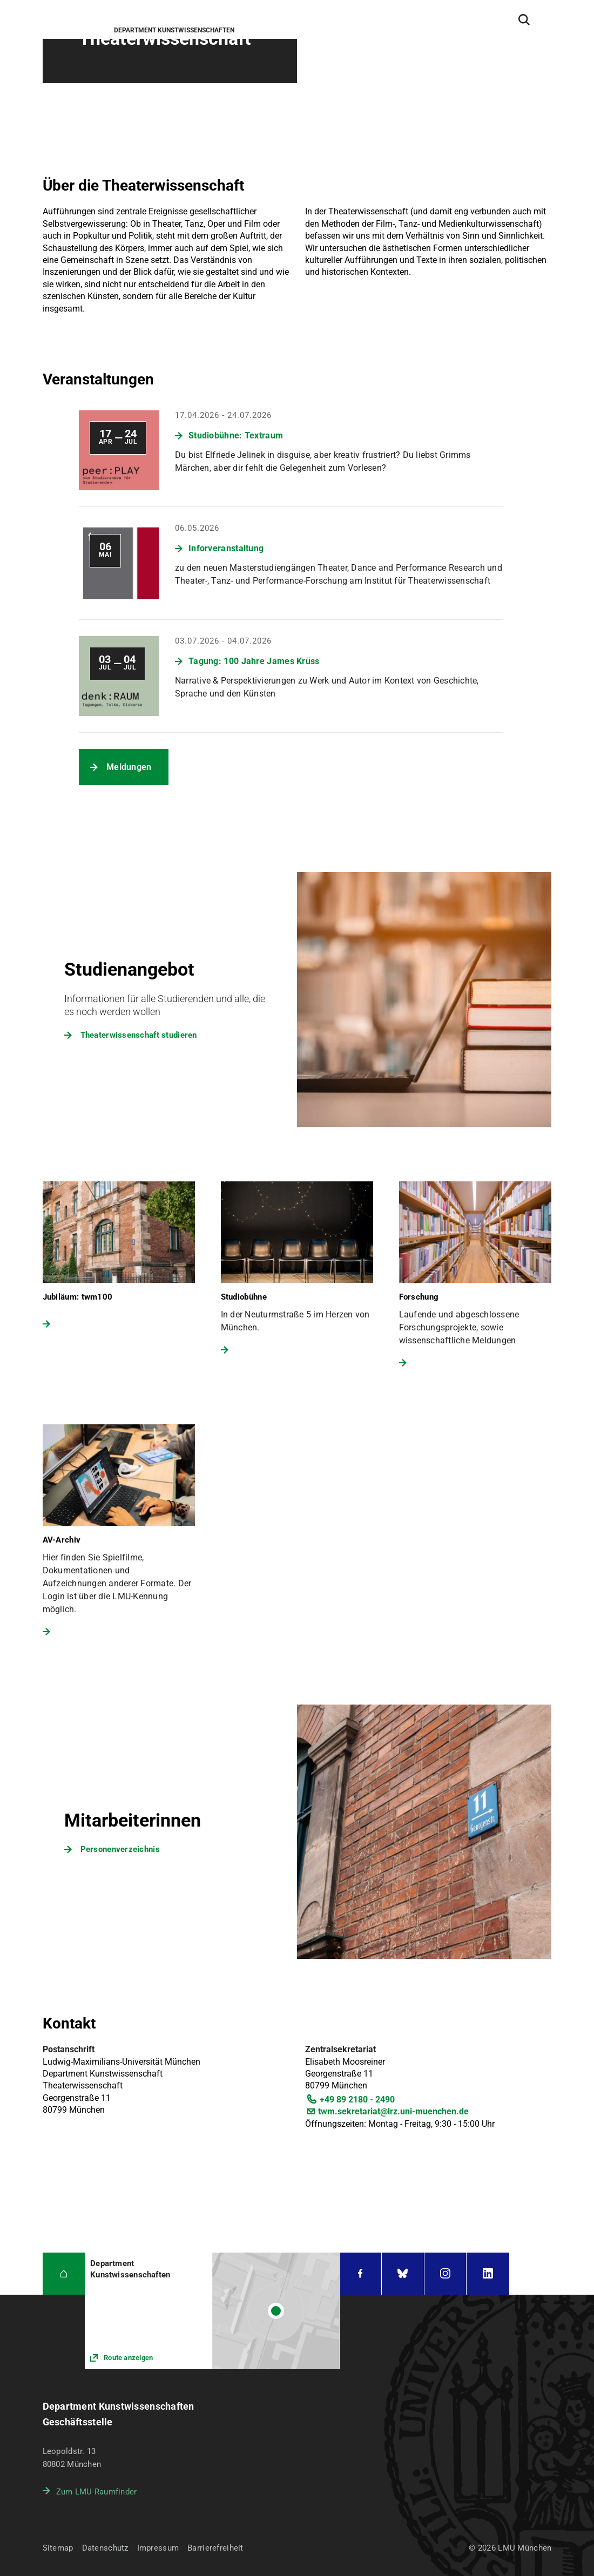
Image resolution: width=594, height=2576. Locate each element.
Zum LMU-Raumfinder (96, 2492)
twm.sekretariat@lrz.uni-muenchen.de (393, 2111)
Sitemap (58, 2548)
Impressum (158, 2548)
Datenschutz (105, 2548)
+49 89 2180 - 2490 (357, 2099)
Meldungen (129, 767)
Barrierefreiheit (215, 2548)
